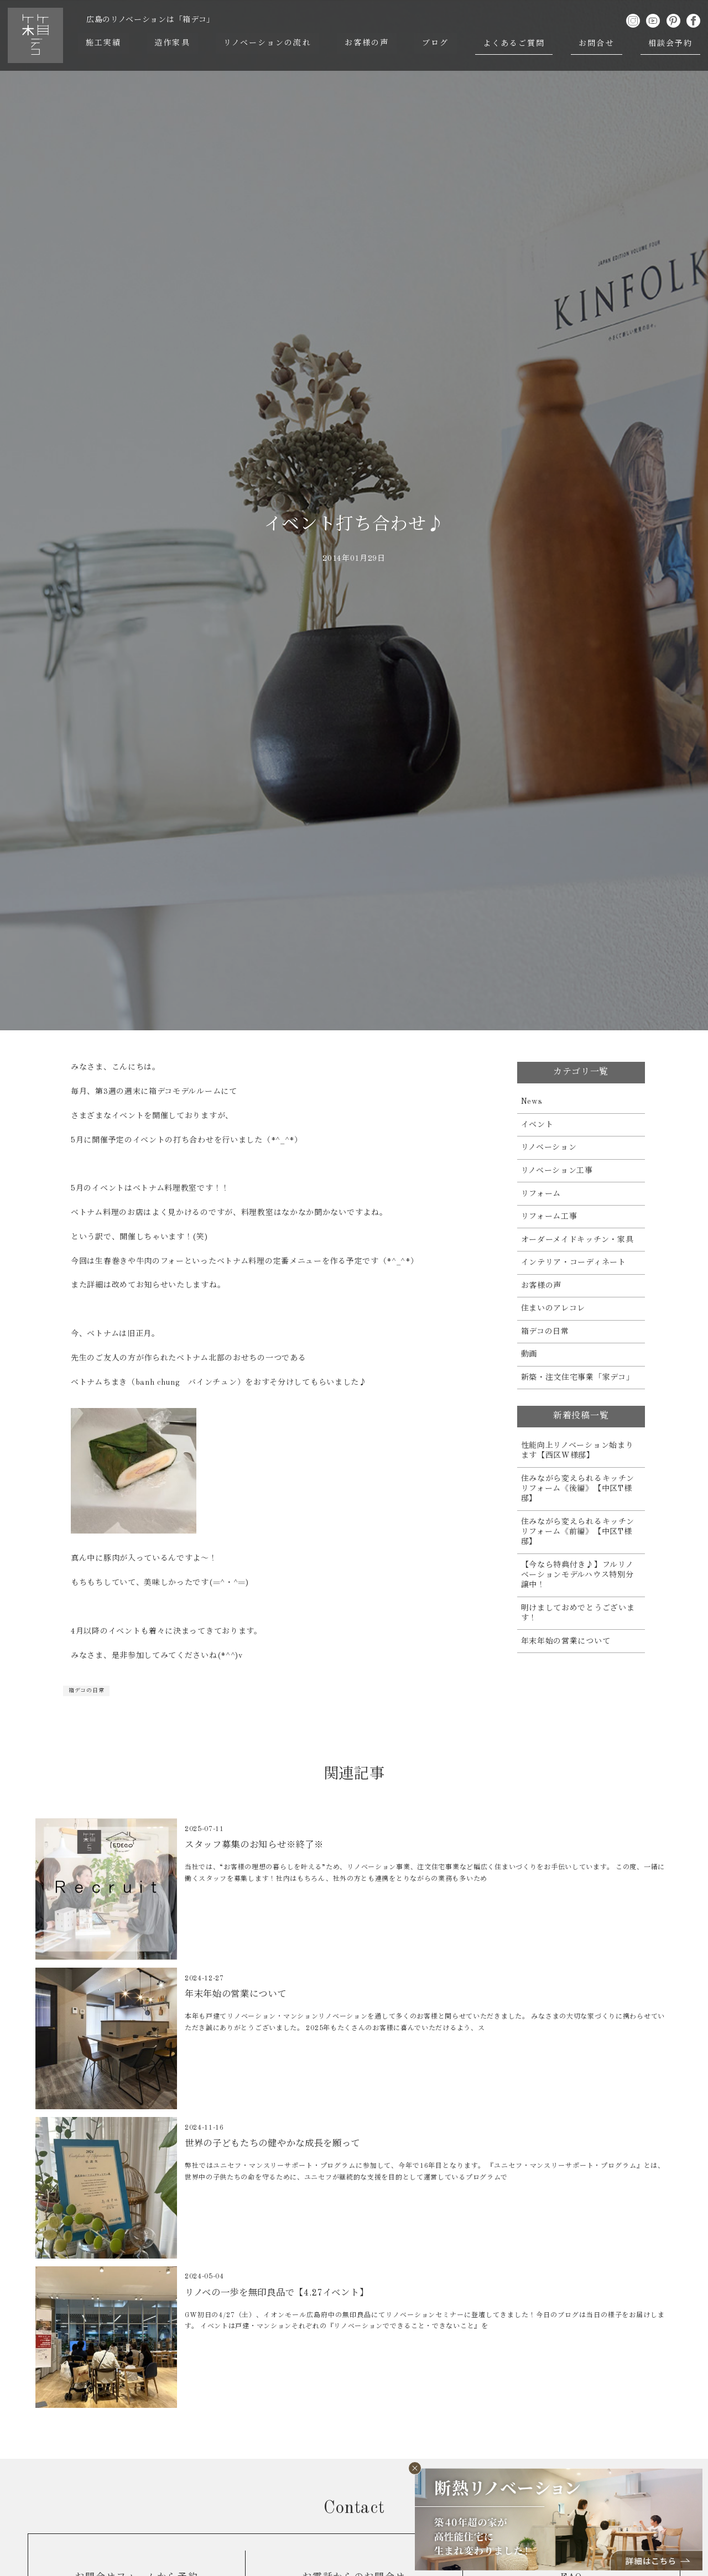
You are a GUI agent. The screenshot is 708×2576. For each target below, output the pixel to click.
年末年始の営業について (566, 1641)
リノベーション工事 (557, 1171)
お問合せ (597, 44)
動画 (529, 1354)
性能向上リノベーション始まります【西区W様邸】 (577, 1450)
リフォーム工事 (549, 1217)
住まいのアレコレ (553, 1308)
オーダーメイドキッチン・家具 (577, 1240)
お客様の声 (368, 44)
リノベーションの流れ (268, 44)
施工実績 (104, 44)
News (532, 1102)
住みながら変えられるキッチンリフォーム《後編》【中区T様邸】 (577, 1489)
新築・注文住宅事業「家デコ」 (577, 1377)
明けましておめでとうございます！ (578, 1613)
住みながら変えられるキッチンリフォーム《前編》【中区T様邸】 (577, 1532)
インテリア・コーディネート (573, 1262)
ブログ (436, 44)
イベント (537, 1125)
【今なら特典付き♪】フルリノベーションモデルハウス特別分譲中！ (577, 1575)
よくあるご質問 (514, 44)
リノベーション (549, 1147)
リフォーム (541, 1194)
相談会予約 (670, 44)
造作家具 (173, 44)
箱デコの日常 (86, 1690)
